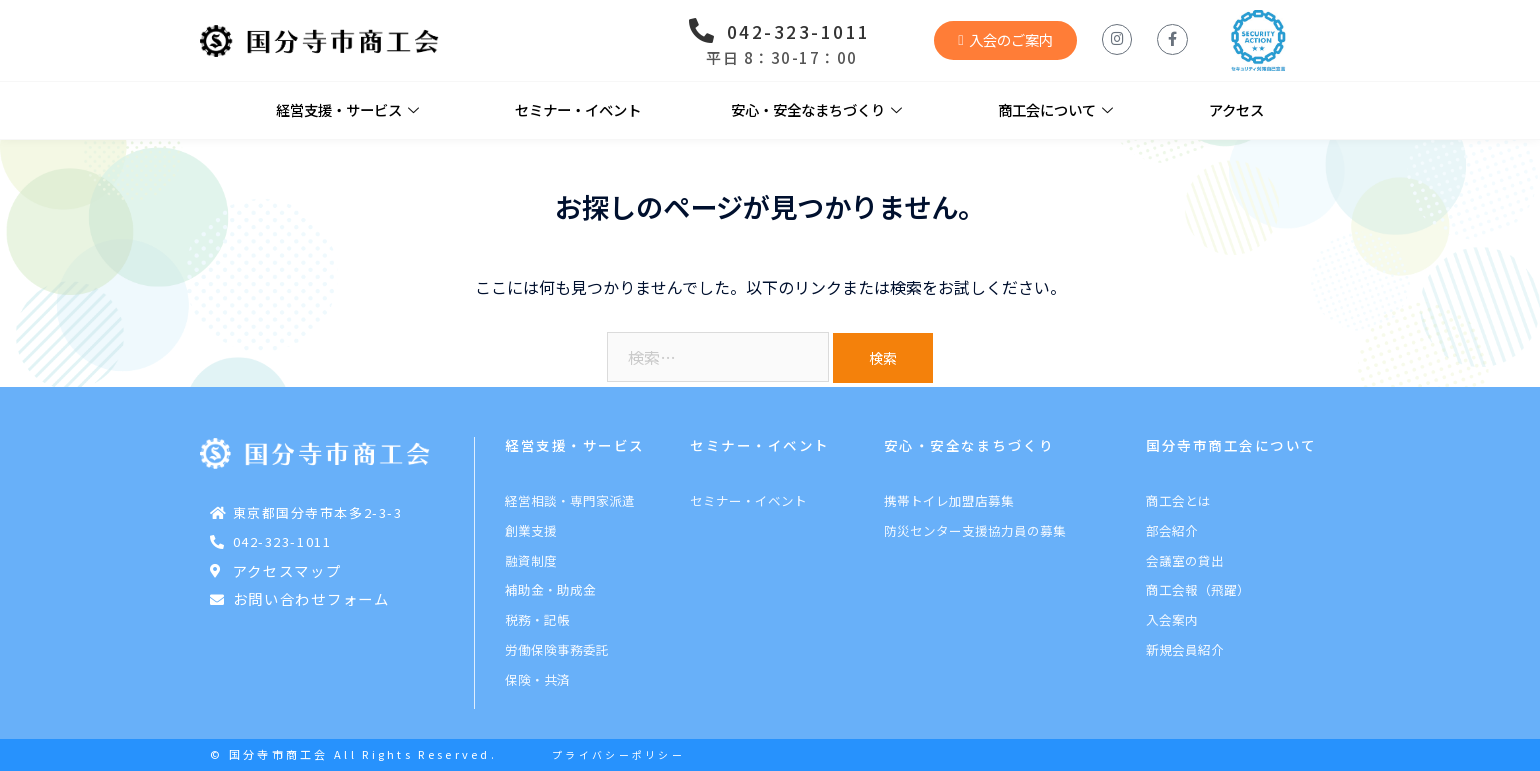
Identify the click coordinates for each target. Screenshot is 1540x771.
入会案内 (1172, 619)
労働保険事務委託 (557, 649)
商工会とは (1178, 500)
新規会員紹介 (1185, 649)
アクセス (1236, 109)
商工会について (1055, 110)
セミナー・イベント (578, 109)
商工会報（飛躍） (1198, 589)
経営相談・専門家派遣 (570, 500)
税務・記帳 (537, 619)
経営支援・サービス (347, 110)
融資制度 (531, 560)
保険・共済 (537, 679)
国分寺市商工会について (1231, 445)
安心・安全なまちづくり (816, 110)
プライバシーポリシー (618, 755)
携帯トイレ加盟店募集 (949, 500)
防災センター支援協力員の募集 (975, 530)
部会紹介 (1172, 530)
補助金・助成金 (550, 589)
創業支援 (531, 530)
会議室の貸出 (1185, 560)
